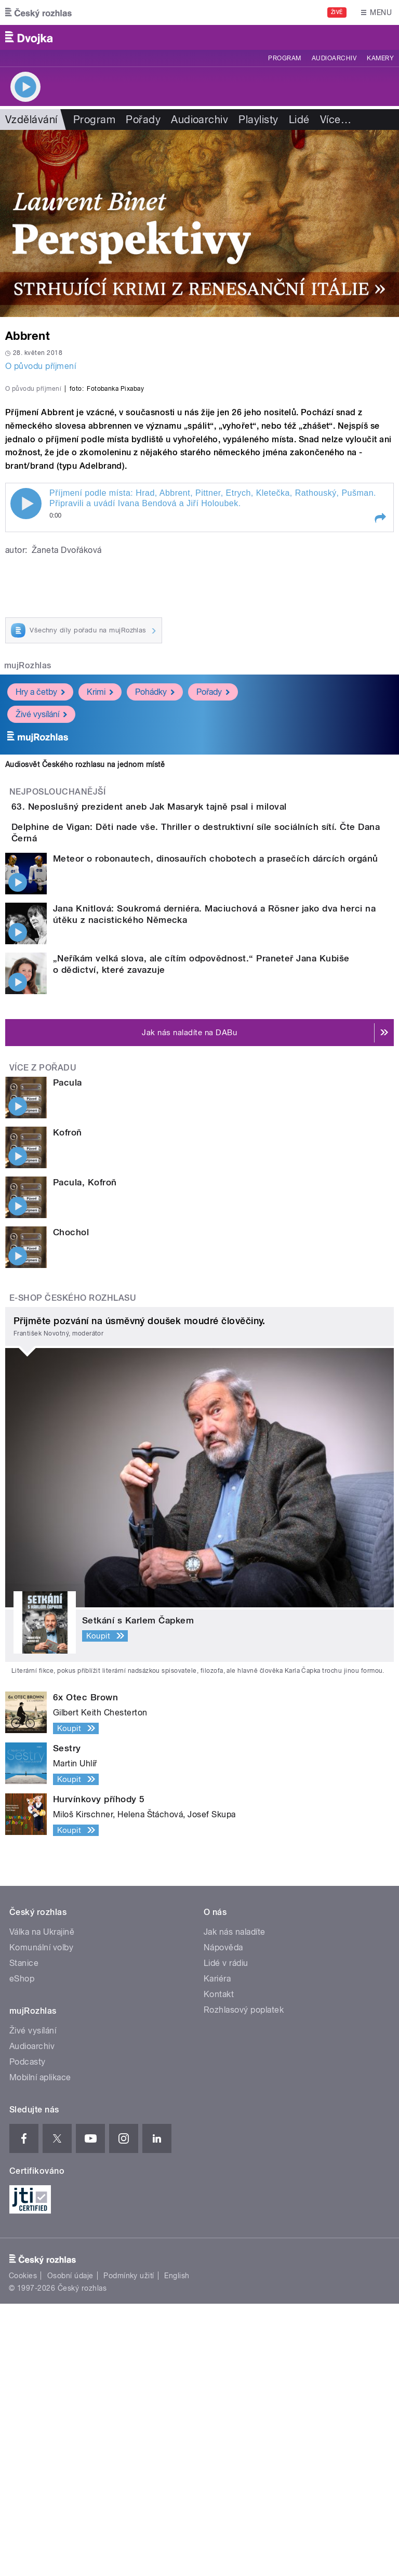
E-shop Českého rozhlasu (72, 1570)
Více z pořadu (42, 1340)
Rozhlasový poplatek (244, 2282)
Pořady (143, 119)
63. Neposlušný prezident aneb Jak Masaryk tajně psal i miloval (190, 1031)
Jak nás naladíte (234, 2204)
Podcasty (27, 2334)
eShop (21, 2251)
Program (284, 58)
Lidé (299, 119)
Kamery (380, 58)
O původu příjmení (40, 366)
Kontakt (219, 2266)
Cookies (23, 2548)
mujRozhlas (27, 890)
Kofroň (67, 1404)
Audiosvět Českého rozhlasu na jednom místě (85, 989)
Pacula (67, 1355)
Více (335, 119)
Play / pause (26, 728)
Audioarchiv (334, 58)
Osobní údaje (70, 2548)
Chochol (71, 1504)
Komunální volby (41, 2220)
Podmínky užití (128, 2548)
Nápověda (223, 2220)
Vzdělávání (31, 119)
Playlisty (258, 119)
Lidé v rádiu (226, 2235)
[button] (379, 742)
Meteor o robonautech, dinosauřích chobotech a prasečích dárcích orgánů (215, 1131)
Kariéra (217, 2251)
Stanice (23, 2235)
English (176, 2548)
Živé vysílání (41, 939)
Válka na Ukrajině (41, 2204)
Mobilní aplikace (40, 2350)
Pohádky (155, 916)
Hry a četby (40, 916)
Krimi (100, 916)
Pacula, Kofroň (85, 1454)
